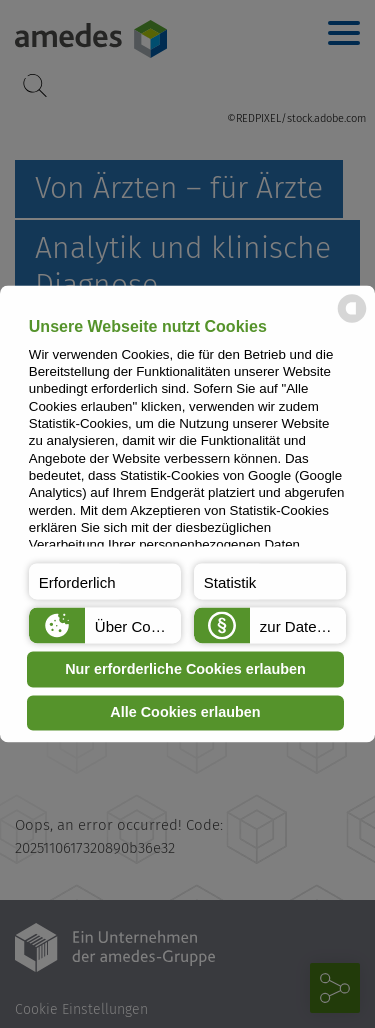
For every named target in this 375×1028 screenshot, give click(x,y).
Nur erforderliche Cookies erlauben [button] (185, 669)
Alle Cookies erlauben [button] (185, 713)
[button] (105, 582)
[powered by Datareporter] (352, 321)
